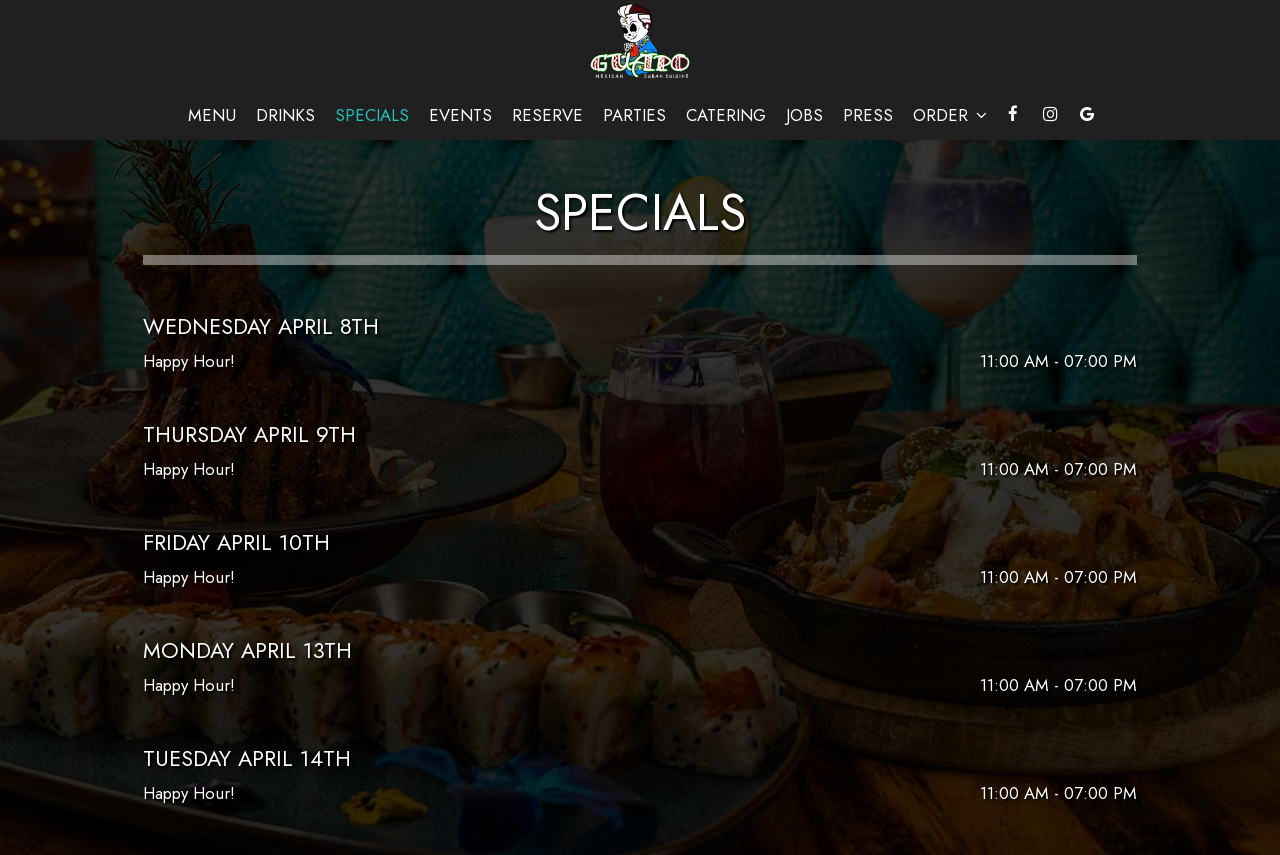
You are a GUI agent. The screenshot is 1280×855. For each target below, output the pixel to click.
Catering (726, 115)
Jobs (804, 115)
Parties (634, 115)
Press (868, 115)
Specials (372, 115)
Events (460, 115)
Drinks (285, 115)
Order (950, 115)
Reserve (547, 115)
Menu (212, 115)
